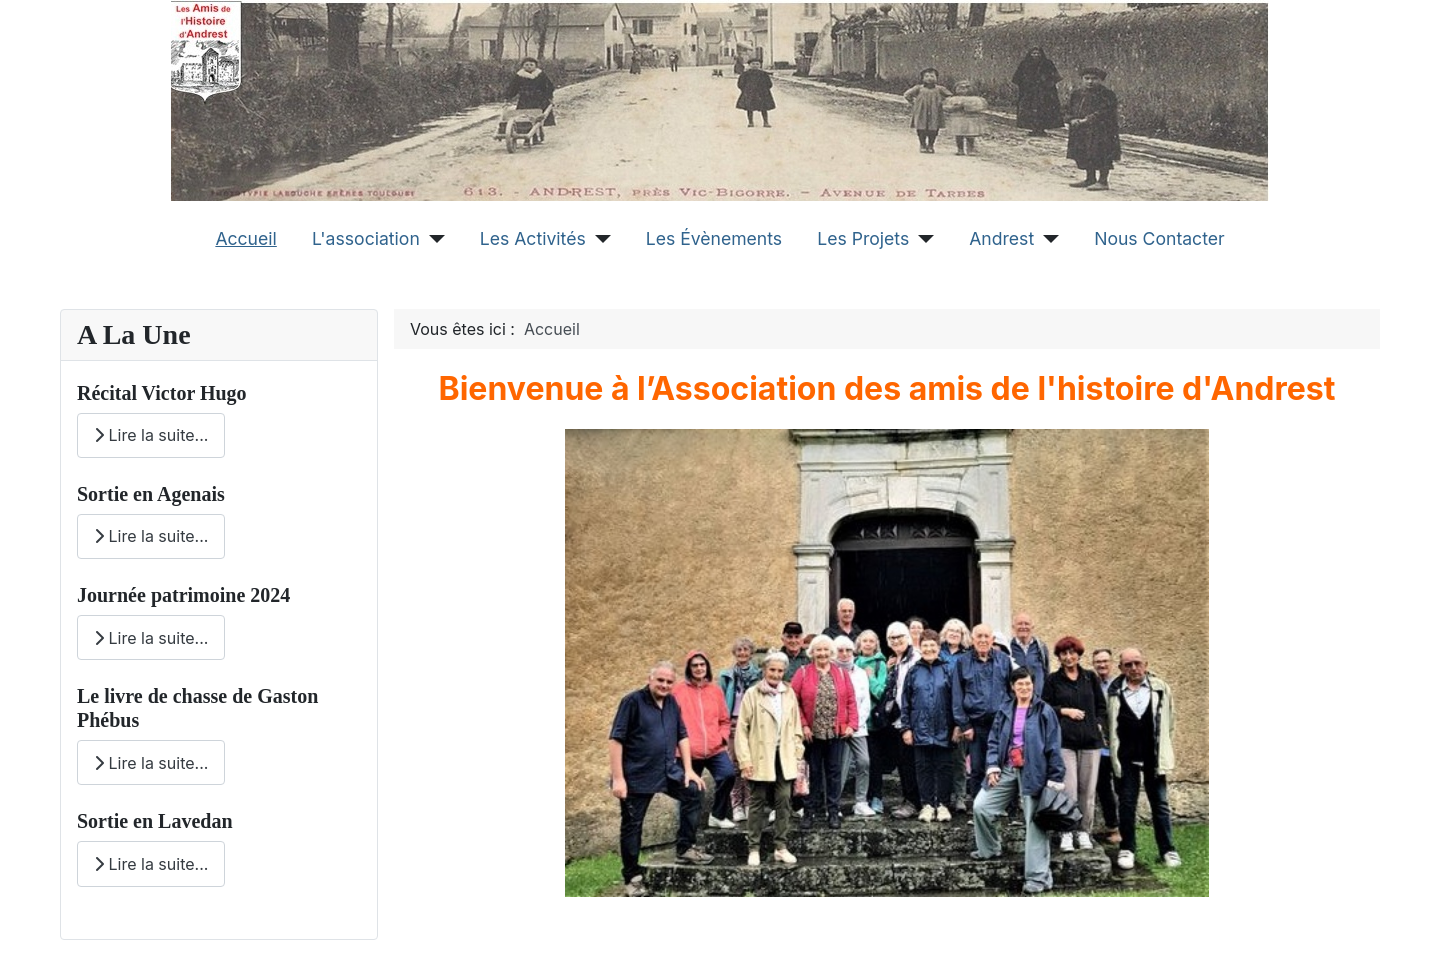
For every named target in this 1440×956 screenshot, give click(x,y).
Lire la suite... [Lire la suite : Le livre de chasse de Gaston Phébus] (151, 763)
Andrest (1001, 238)
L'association (366, 238)
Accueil (245, 238)
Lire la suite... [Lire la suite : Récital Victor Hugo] (151, 435)
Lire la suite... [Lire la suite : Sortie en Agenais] (151, 536)
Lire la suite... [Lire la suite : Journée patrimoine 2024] (151, 638)
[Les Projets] (921, 239)
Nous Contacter (1159, 238)
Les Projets (863, 238)
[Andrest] (1046, 239)
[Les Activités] (598, 239)
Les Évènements (714, 238)
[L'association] (432, 239)
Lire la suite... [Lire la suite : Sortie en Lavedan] (151, 864)
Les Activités (533, 238)
